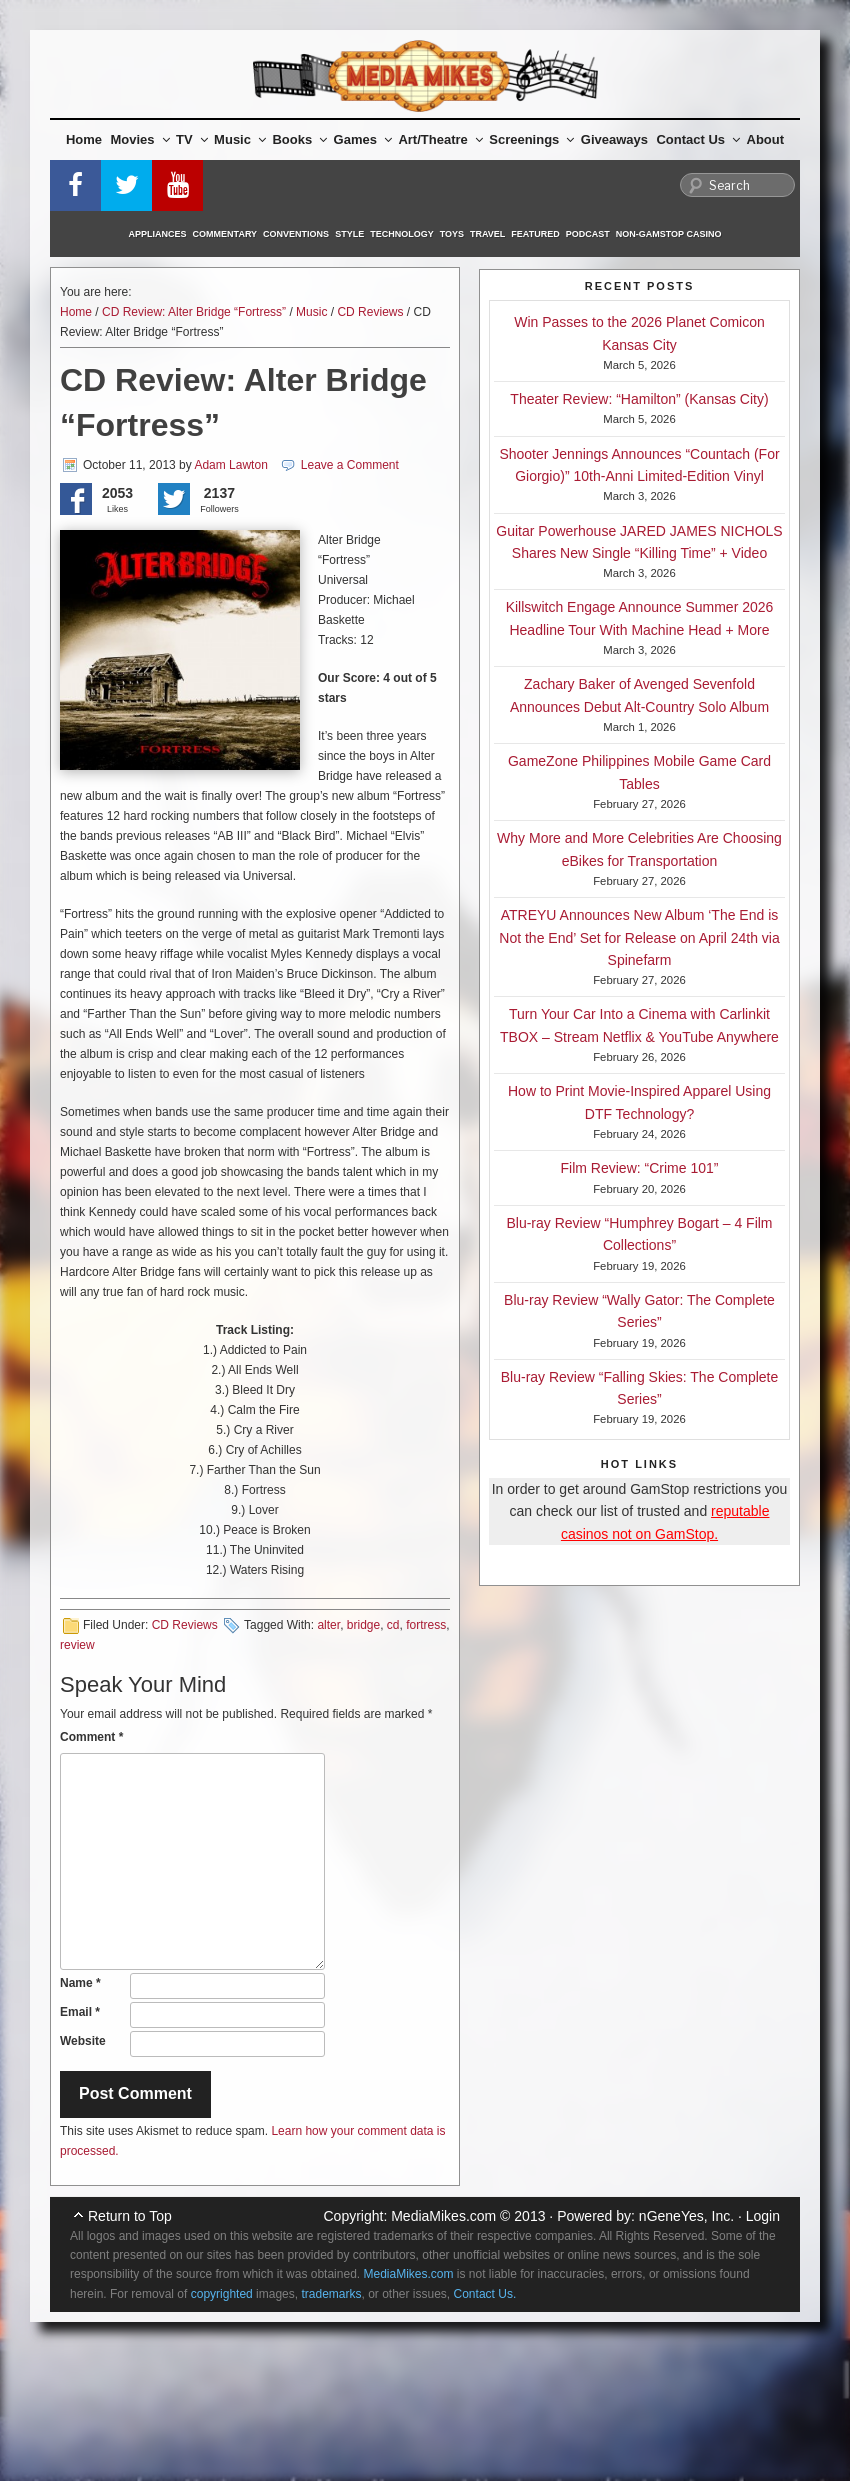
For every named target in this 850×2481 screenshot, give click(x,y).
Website (83, 2041)
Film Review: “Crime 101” (640, 1168)
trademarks (331, 2294)
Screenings (531, 139)
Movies (140, 139)
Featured (535, 234)
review (77, 1645)
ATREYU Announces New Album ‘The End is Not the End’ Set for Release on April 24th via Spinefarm (639, 937)
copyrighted (222, 2294)
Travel (487, 234)
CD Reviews (370, 312)
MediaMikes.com (443, 2216)
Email (80, 2012)
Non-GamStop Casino (669, 234)
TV (192, 139)
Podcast (588, 234)
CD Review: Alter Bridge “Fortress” (194, 312)
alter (328, 1625)
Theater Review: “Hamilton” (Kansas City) (639, 399)
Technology (402, 234)
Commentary (225, 234)
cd (393, 1625)
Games (363, 139)
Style (349, 234)
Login (763, 2216)
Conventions (296, 234)
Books (299, 139)
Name (80, 1983)
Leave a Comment (350, 465)
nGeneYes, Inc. (686, 2216)
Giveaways (614, 139)
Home (84, 139)
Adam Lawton (230, 465)
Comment (91, 1737)
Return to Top (130, 2216)
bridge (363, 1625)
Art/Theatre (440, 139)
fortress (426, 1625)
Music (240, 139)
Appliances (158, 234)
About (766, 139)
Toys (452, 234)
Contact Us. (485, 2294)
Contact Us (698, 139)
